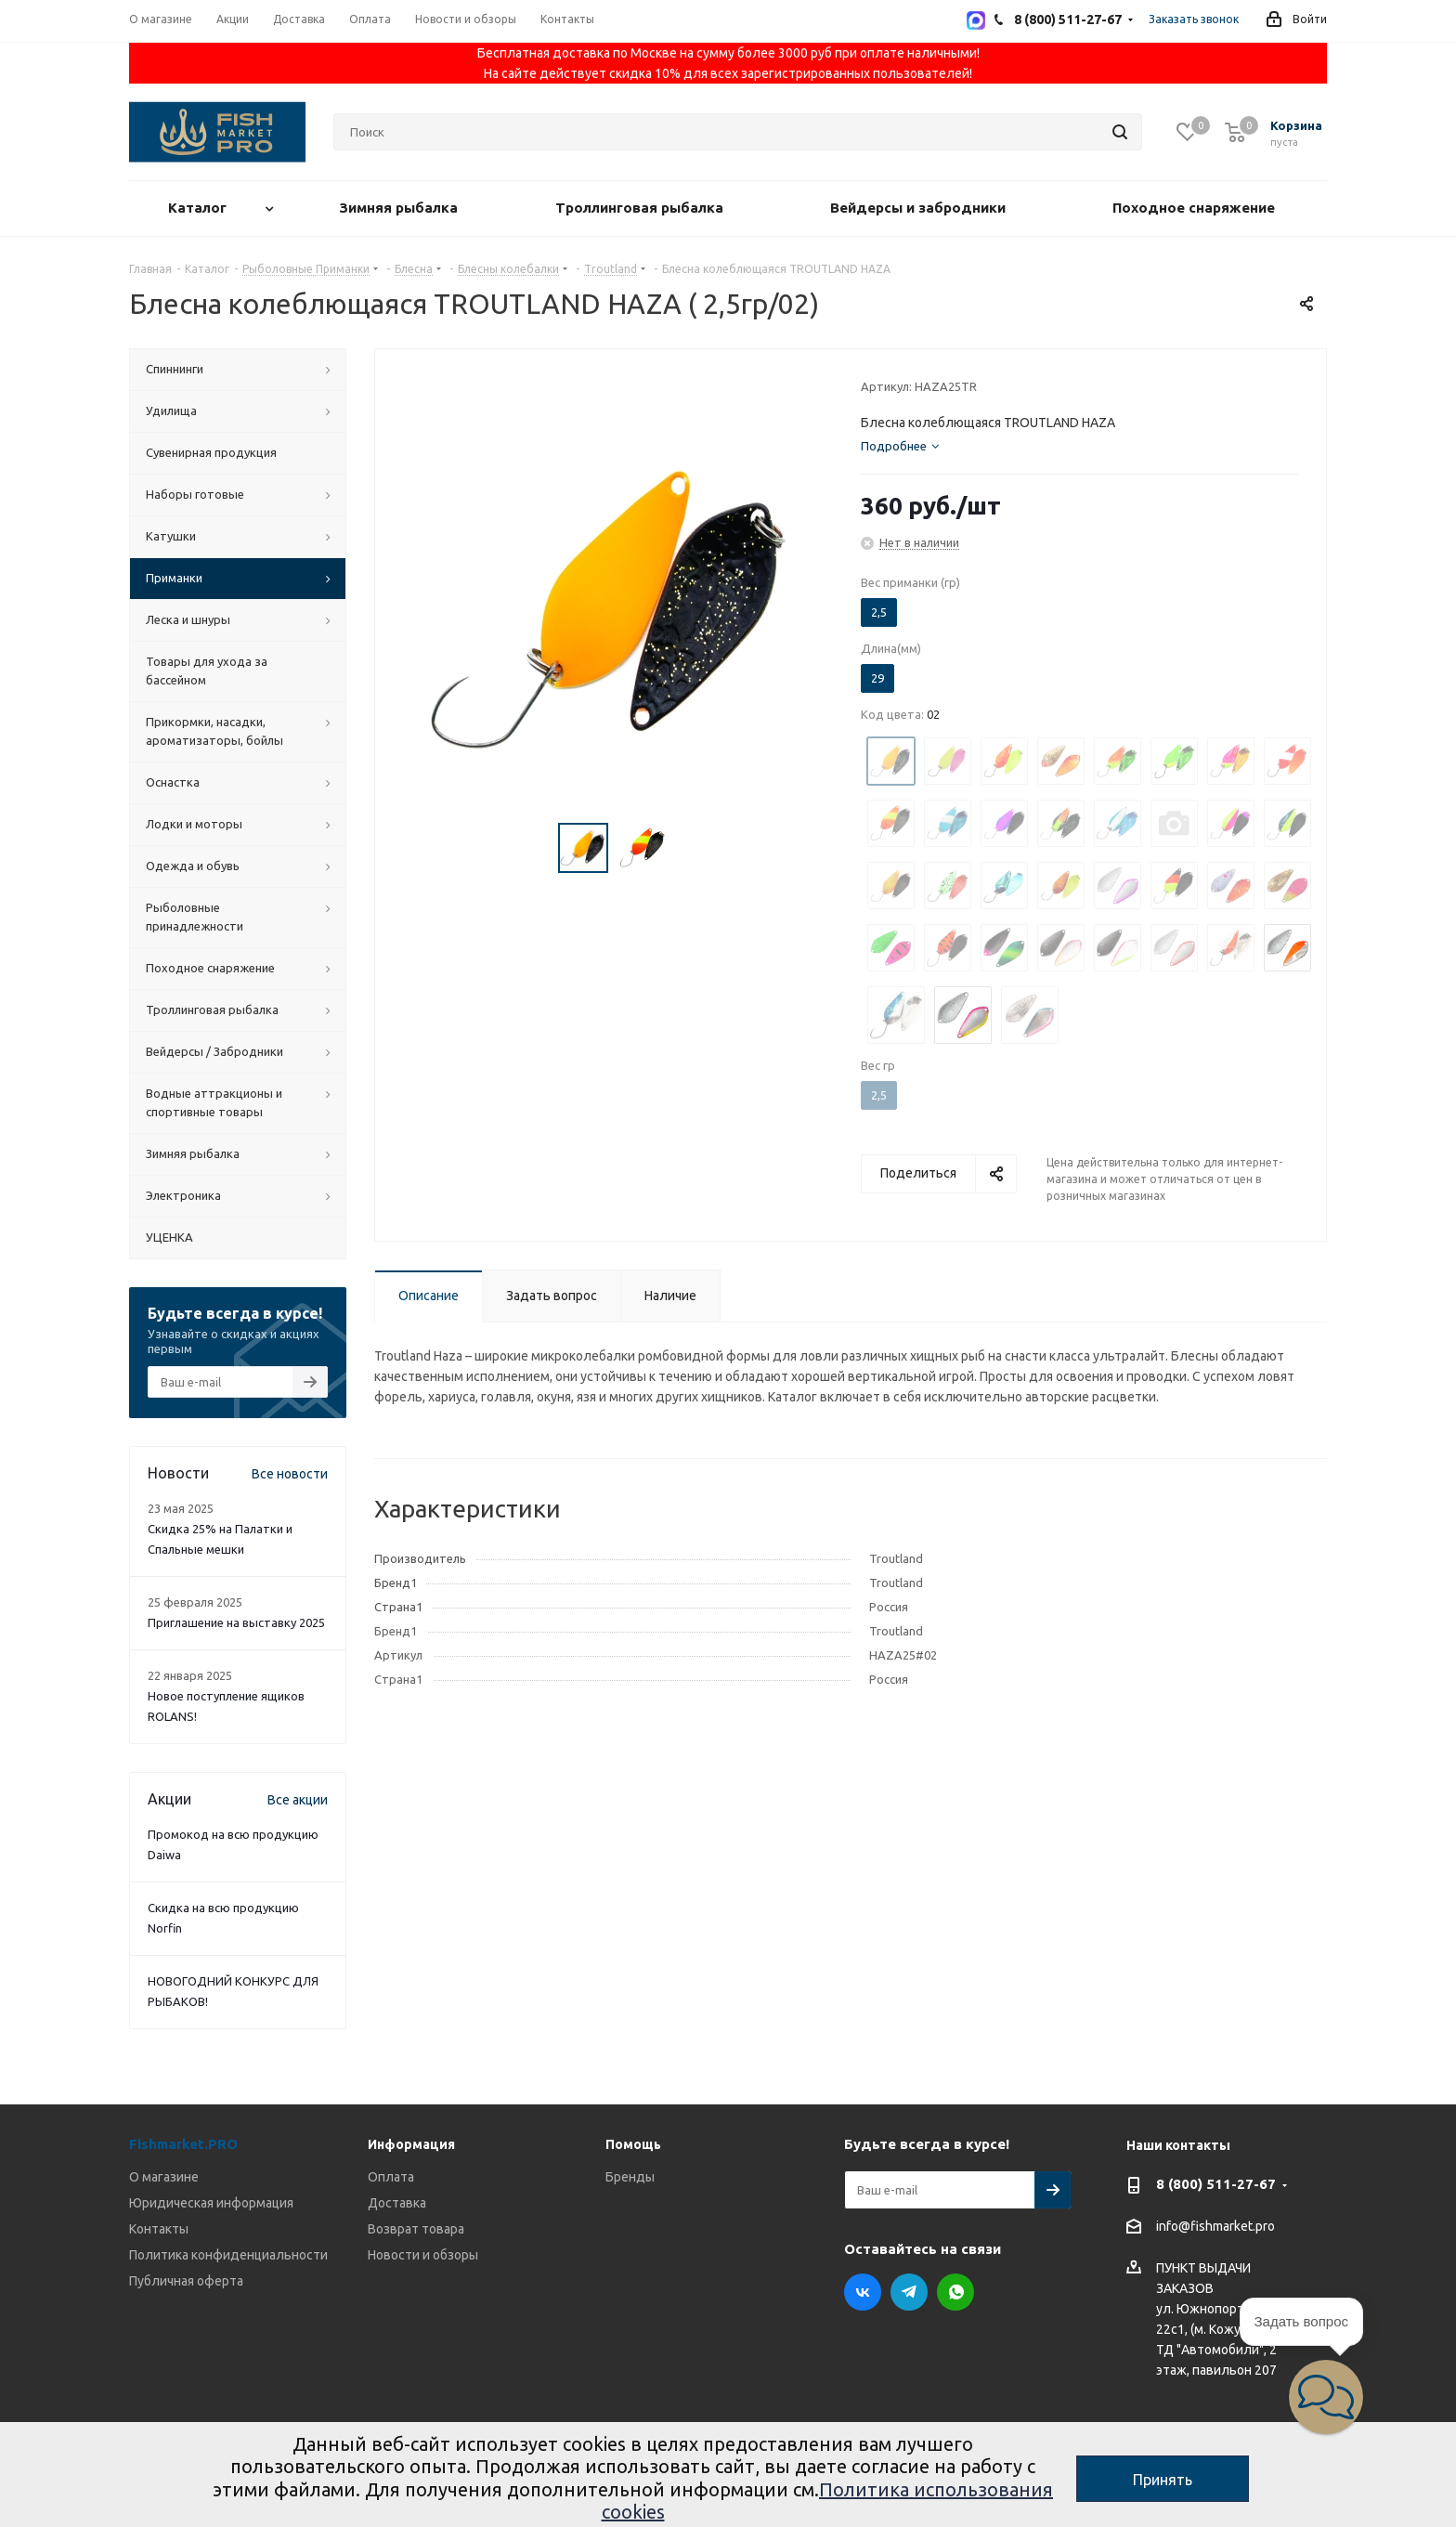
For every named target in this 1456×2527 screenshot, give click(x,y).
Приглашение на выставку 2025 (236, 1622)
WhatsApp (955, 2292)
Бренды (630, 2176)
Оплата (391, 2176)
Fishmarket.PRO (183, 2144)
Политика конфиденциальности (228, 2254)
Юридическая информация (211, 2202)
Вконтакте (862, 2292)
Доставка (397, 2202)
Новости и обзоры (423, 2254)
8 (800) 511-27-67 (1216, 2184)
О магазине (164, 2176)
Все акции (297, 1799)
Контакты (158, 2228)
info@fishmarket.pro (1215, 2227)
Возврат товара (416, 2228)
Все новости (290, 1473)
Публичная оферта (186, 2280)
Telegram (909, 2292)
